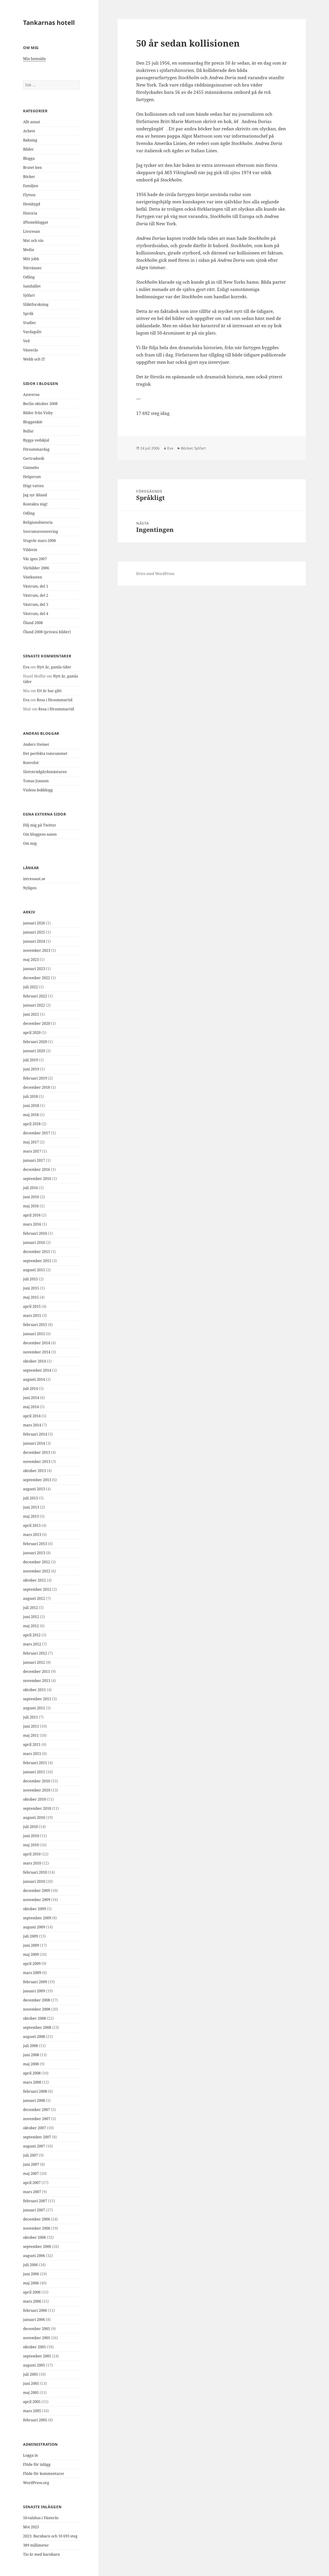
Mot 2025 (31, 2526)
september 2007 (37, 2136)
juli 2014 (30, 1388)
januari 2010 (34, 1881)
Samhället (32, 286)
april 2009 (32, 1963)
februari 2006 (35, 2310)
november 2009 (36, 1899)
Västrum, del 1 (35, 586)
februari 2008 (35, 2091)
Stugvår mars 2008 (39, 540)
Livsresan (31, 231)
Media (28, 249)
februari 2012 (35, 1653)
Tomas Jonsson (36, 780)
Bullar (28, 431)
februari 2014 (35, 1434)
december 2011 (36, 1671)
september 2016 (37, 1178)
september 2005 (37, 2356)
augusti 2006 (34, 2255)
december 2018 (36, 1087)
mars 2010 (32, 1863)
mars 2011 (32, 1753)
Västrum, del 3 (35, 604)
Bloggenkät (32, 421)
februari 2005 (35, 2419)
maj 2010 (31, 1844)
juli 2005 (30, 2374)
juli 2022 (30, 986)
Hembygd (31, 204)
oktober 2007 (34, 2127)
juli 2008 (30, 2045)
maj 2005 (31, 2392)
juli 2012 (30, 1607)
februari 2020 (35, 1041)
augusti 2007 (34, 2146)
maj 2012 (31, 1625)
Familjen (30, 185)
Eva (26, 666)
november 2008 (36, 2009)
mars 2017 (32, 1151)
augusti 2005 (34, 2365)
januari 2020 (34, 1050)
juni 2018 (31, 1105)
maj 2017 (31, 1142)
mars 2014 (32, 1425)
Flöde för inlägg (36, 2464)
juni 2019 (31, 1069)
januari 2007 (34, 2209)
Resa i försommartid (54, 699)
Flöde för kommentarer (43, 2473)
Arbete (29, 130)
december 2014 (36, 1342)
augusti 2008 (34, 2036)
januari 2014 (34, 1443)
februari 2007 (35, 2200)
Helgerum (32, 476)
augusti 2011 (34, 1707)
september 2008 (37, 2027)
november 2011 (36, 1680)
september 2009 (37, 1917)
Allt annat (31, 121)
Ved (26, 340)
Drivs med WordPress (155, 573)
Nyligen (30, 887)
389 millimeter (36, 2545)
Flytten (29, 194)
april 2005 (32, 2401)
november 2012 (36, 1571)
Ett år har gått (49, 690)
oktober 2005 (34, 2346)
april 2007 (32, 2182)
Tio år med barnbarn (41, 2554)
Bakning (30, 140)
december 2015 (36, 1251)
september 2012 (37, 1589)
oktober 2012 (34, 1580)
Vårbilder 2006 (36, 567)
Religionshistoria (38, 522)
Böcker (29, 176)
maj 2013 (31, 1516)
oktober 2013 (34, 1470)
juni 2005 (31, 2383)
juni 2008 (31, 2054)
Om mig (30, 843)
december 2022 (36, 977)
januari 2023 (34, 968)
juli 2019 (30, 1059)
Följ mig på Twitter (39, 825)
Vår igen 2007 (35, 558)
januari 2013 (34, 1552)
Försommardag (36, 449)
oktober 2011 (34, 1689)
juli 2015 (30, 1278)
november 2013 (36, 1461)
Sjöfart (29, 295)
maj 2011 (31, 1735)
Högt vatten (33, 485)
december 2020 (36, 1023)
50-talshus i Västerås (40, 2517)
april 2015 (32, 1306)
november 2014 (36, 1352)
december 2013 (36, 1452)
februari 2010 (35, 1872)
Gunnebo (31, 467)
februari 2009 (35, 1981)
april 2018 (32, 1123)
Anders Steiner (36, 744)
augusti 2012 (34, 1598)
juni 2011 (31, 1726)
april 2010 (32, 1854)
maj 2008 (31, 2063)
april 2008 (32, 2073)
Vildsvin (30, 549)
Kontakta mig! (35, 504)
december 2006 (36, 2219)
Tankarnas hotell (49, 22)
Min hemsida (34, 58)
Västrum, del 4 (35, 613)
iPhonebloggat (35, 222)
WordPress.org (36, 2482)
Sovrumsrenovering (40, 531)
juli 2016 (30, 1187)
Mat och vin (33, 240)
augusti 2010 (34, 1817)
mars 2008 (32, 2082)
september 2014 (37, 1370)
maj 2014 (31, 1406)
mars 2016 (32, 1224)
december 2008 (36, 2000)
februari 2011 (35, 1762)
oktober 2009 (34, 1908)
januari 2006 (34, 2319)
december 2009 (36, 1890)
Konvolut (31, 762)
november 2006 (36, 2228)
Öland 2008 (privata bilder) (47, 631)
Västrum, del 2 (35, 595)
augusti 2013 (34, 1488)
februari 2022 (35, 996)
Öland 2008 (33, 622)
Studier (29, 322)
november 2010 (36, 1790)
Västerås (30, 350)
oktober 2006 (34, 2237)
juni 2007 (31, 2164)
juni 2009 (31, 1945)
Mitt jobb (31, 258)
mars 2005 (32, 2410)
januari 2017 (34, 1160)
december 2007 (36, 2109)
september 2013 (37, 1479)
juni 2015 (31, 1288)
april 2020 (32, 1032)
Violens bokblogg (38, 789)
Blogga (29, 158)
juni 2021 (31, 1014)
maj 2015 (31, 1297)
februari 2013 (35, 1543)
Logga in (30, 2455)
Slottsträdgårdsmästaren (45, 771)
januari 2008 (34, 2100)
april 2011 (32, 1744)
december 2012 (36, 1561)
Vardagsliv (32, 331)
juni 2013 (31, 1507)
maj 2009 (31, 1954)
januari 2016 (34, 1242)
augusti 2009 (34, 1927)
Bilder (28, 149)
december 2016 (36, 1169)
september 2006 (37, 2246)
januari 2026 (34, 923)
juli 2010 (30, 1826)
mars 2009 (32, 1972)
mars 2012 (32, 1644)
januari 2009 (34, 1990)
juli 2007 (30, 2155)
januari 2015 (34, 1333)
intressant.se (34, 878)
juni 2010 (31, 1835)
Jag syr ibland (35, 494)
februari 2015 (35, 1324)
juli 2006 (30, 2264)
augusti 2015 (34, 1269)
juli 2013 (30, 1498)
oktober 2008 (34, 2018)
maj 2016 (31, 1205)
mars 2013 (32, 1534)
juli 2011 (30, 1717)
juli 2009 (30, 1936)
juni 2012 (31, 1616)
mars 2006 (32, 2301)
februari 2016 (35, 1233)
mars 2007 (32, 2191)
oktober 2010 (34, 1799)
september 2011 (37, 1698)
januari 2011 (34, 1771)
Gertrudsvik (33, 458)
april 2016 (32, 1215)
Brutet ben (32, 167)
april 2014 (32, 1415)
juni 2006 (31, 2273)
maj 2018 (31, 1114)
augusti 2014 (34, 1379)
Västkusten (32, 577)
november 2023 (36, 950)
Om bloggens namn (40, 834)
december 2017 (36, 1132)
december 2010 (36, 1781)
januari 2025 (34, 932)
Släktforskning (35, 304)
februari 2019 (35, 1078)
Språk (28, 313)
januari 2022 (34, 1005)
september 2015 (37, 1260)
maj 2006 (31, 2283)
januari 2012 (34, 1662)
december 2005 (36, 2328)
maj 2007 (31, 2173)
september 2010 (37, 1808)
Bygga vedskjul (36, 440)
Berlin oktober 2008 (40, 403)
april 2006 (32, 2292)
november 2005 (36, 2337)
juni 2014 (31, 1397)
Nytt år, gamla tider (54, 666)
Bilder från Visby (38, 412)
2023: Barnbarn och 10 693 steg (50, 2536)
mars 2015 (32, 1315)
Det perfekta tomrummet (45, 753)
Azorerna (31, 394)
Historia (30, 213)
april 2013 (32, 1525)
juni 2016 (31, 1196)
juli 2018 (30, 1096)
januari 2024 (34, 941)
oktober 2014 (34, 1361)
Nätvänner (32, 267)
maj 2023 (31, 959)
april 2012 (32, 1634)
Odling (29, 277)
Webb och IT (34, 359)
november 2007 (36, 2118)
